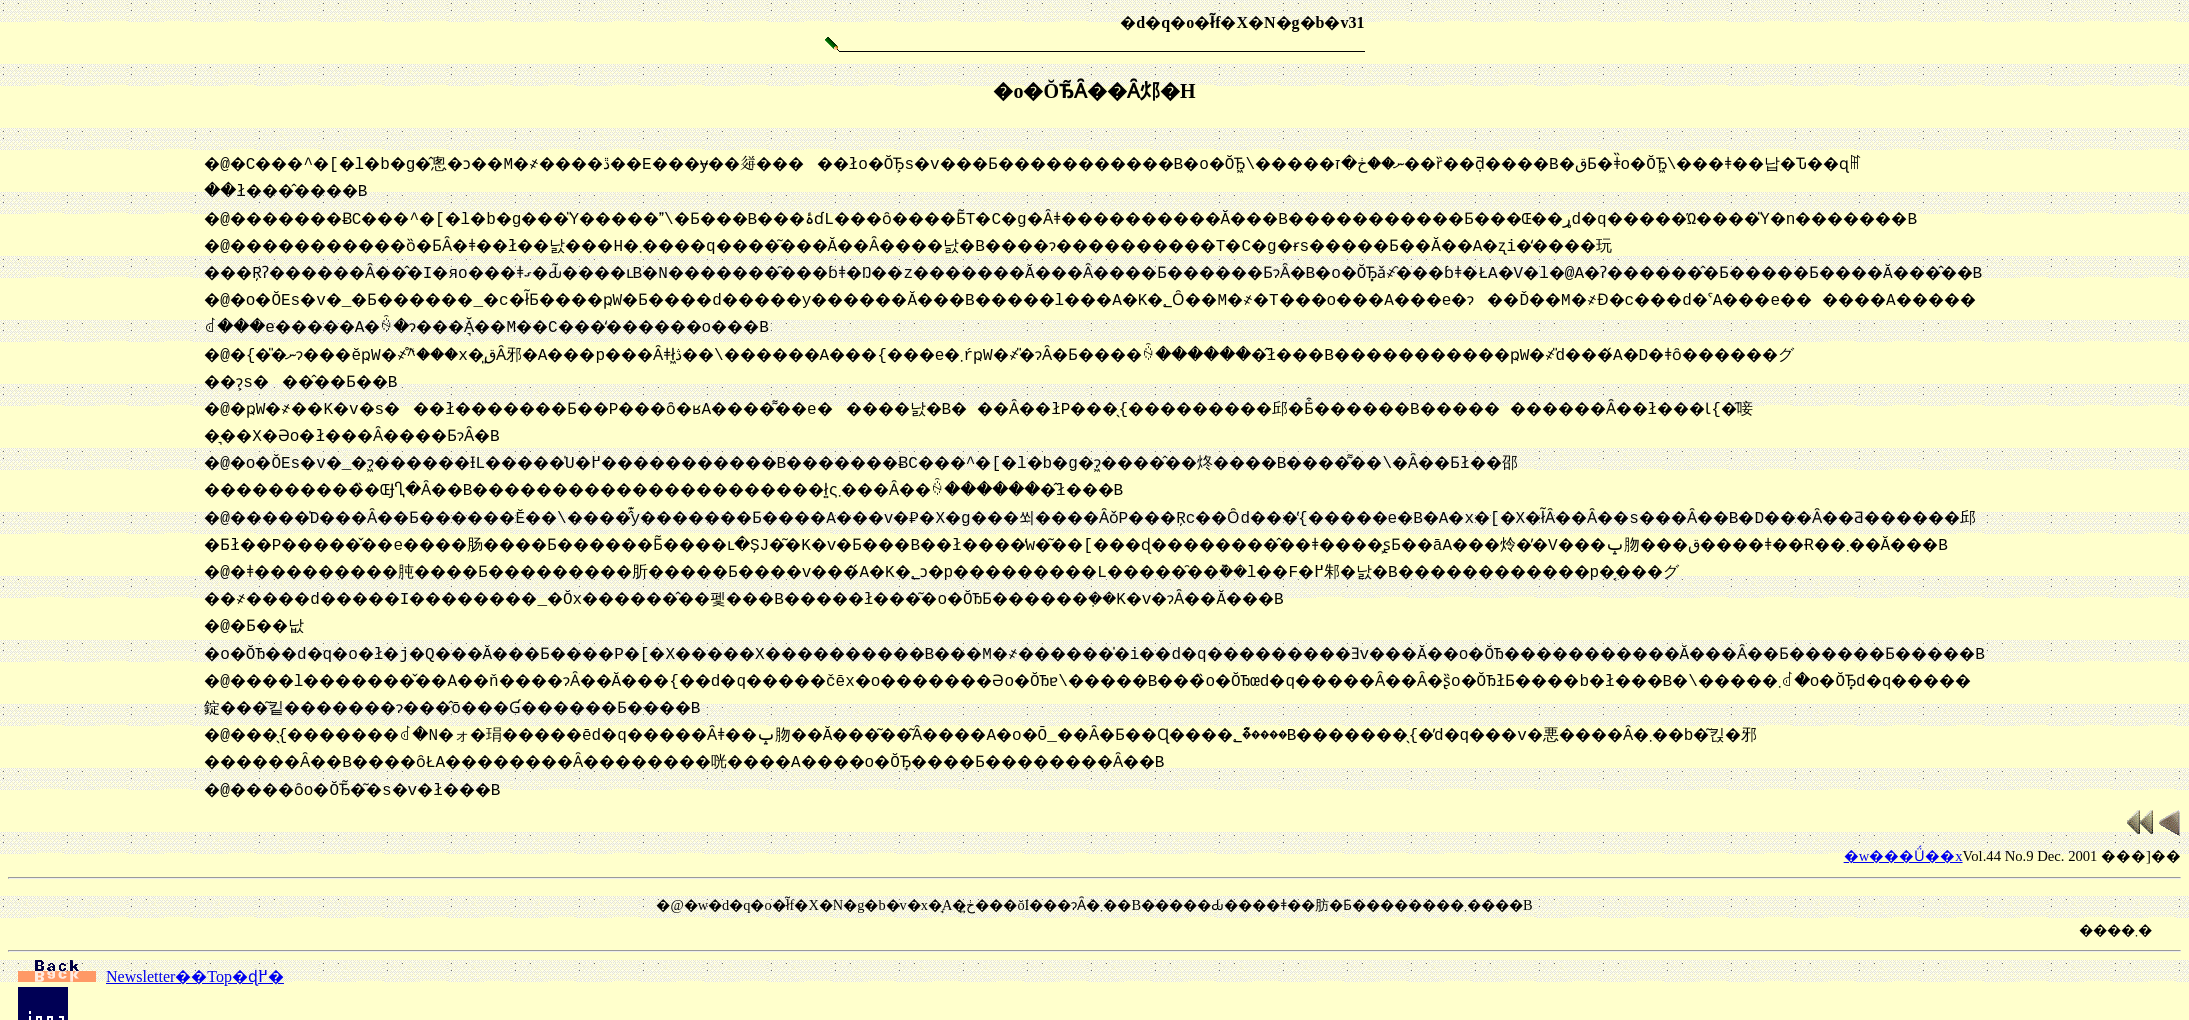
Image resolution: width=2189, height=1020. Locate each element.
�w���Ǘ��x (1903, 802)
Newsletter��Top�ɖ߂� (151, 922)
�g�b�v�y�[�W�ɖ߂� (148, 977)
